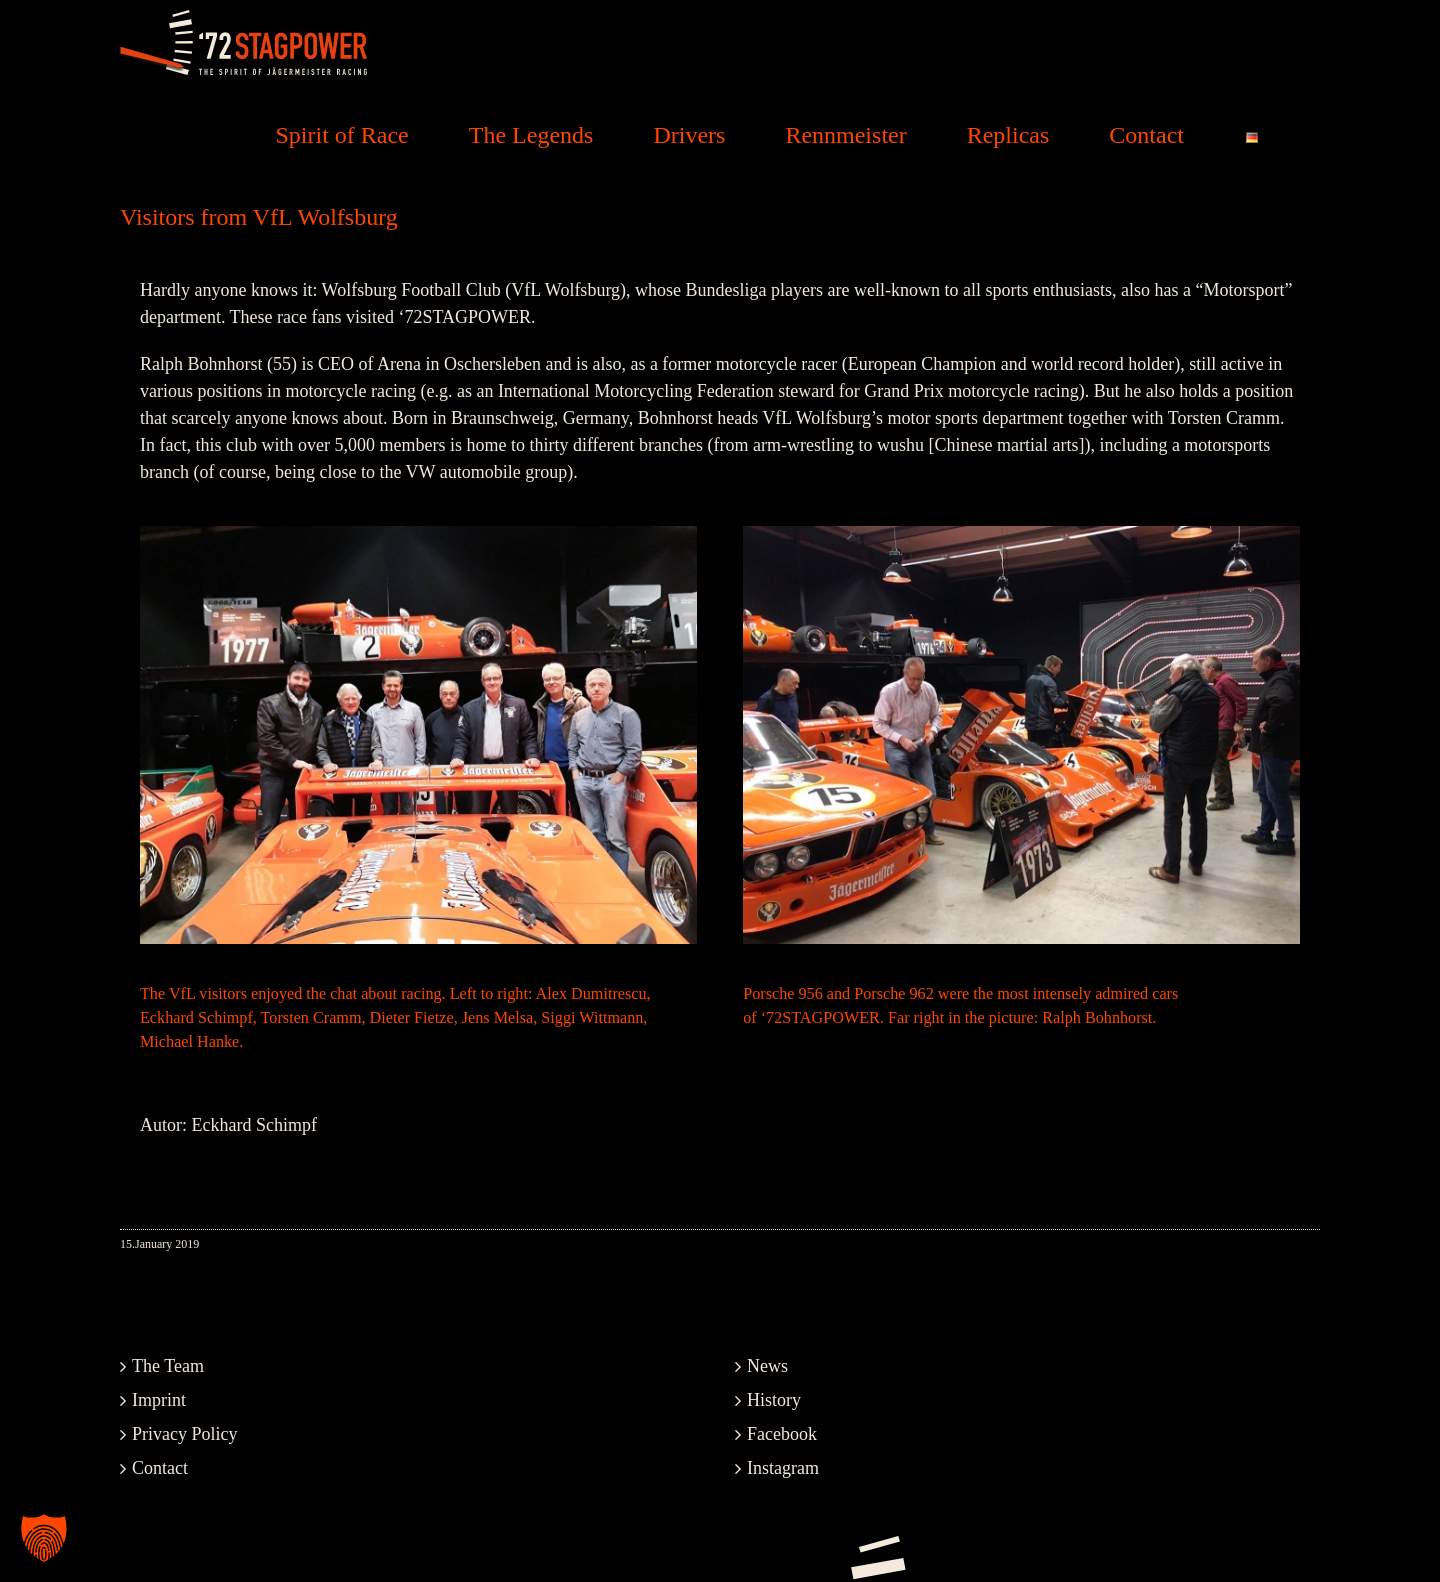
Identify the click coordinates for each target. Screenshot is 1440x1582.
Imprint (159, 1400)
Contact (160, 1468)
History (774, 1400)
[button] (44, 1538)
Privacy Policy (185, 1434)
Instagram (783, 1468)
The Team (168, 1366)
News (767, 1366)
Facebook (782, 1434)
